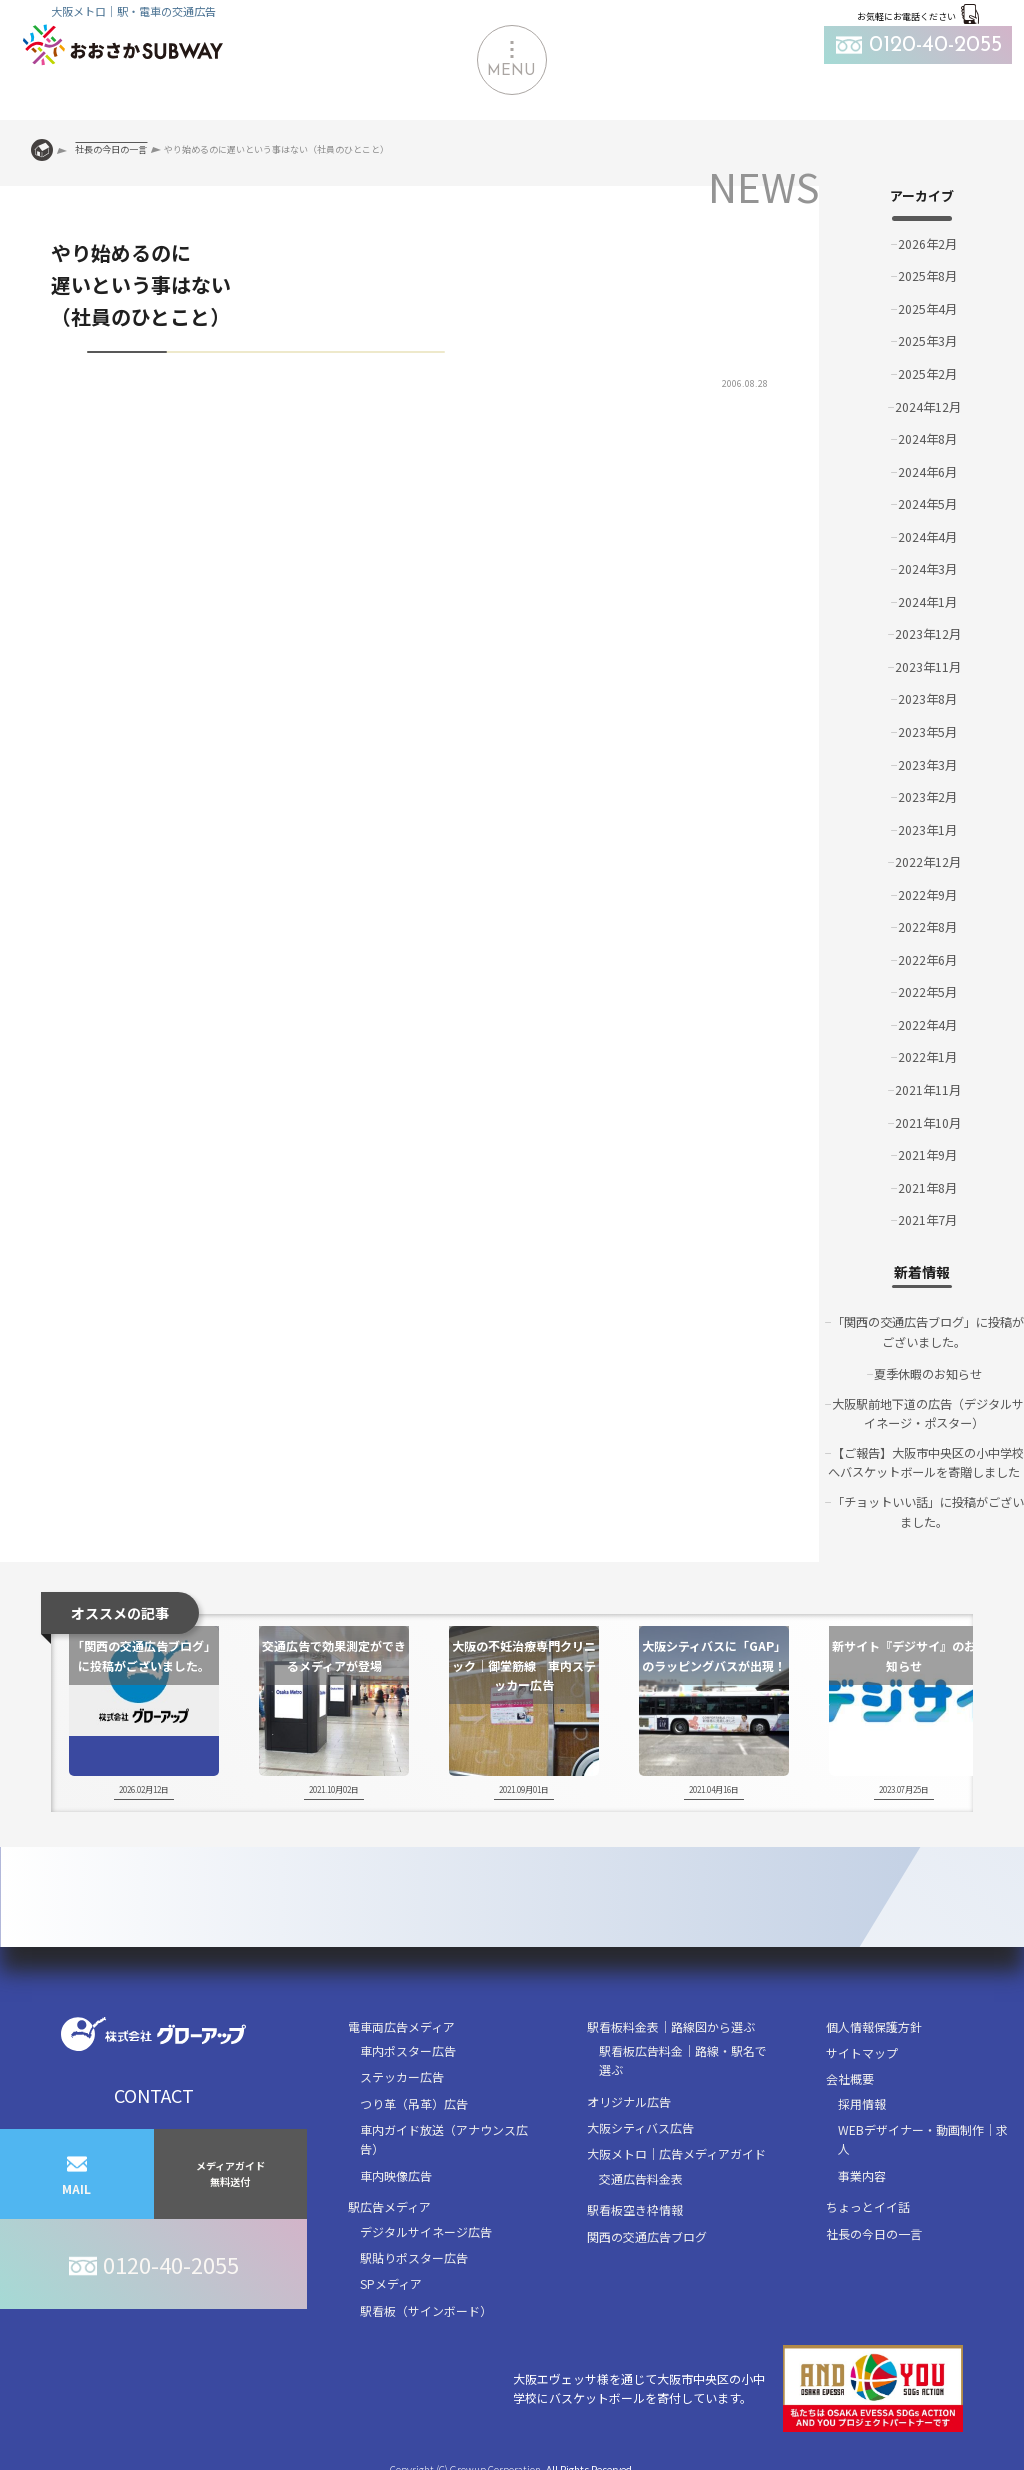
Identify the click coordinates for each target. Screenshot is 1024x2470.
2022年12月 (928, 858)
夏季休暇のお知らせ (928, 1369)
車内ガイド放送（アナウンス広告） (444, 2136)
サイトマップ (862, 2049)
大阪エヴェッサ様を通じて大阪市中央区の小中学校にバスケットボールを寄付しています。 (738, 2385)
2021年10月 (928, 1117)
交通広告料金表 (641, 2175)
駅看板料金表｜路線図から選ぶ (671, 2023)
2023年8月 (927, 696)
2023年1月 (927, 826)
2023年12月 (928, 631)
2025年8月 (927, 275)
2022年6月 (927, 955)
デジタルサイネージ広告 (426, 2228)
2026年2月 (927, 243)
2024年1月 (927, 599)
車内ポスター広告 (408, 2047)
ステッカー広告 (402, 2073)
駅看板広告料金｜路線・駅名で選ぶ (683, 2057)
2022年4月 (927, 1020)
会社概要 (850, 2075)
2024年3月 (927, 567)
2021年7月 (927, 1215)
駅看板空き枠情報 (635, 2206)
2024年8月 (927, 437)
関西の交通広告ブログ (647, 2233)
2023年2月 (927, 793)
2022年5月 (927, 988)
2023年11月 (928, 664)
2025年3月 (927, 340)
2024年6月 (927, 470)
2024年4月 (927, 534)
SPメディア (391, 2280)
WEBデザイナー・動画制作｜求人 (923, 2136)
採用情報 (862, 2100)
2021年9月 (927, 1150)
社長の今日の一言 (874, 2230)
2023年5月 (927, 729)
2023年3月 (927, 761)
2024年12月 (928, 405)
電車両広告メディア (401, 2023)
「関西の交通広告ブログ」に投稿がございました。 (928, 1327)
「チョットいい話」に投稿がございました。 (928, 1508)
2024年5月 (927, 502)
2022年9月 (927, 891)
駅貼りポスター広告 (414, 2254)
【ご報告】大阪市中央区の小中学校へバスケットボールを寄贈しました (926, 1459)
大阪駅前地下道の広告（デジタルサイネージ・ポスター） (928, 1409)
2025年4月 (927, 308)
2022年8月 (927, 923)
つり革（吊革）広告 (414, 2100)
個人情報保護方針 (874, 2023)
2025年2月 (927, 372)
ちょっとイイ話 (868, 2203)
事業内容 (862, 2172)
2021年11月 (928, 1085)
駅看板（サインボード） (426, 2307)
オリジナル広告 (629, 2098)
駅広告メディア (389, 2203)
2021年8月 (927, 1182)
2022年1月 (927, 1053)
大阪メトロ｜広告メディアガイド (676, 2150)
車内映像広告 (396, 2172)
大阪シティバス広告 (640, 2124)
